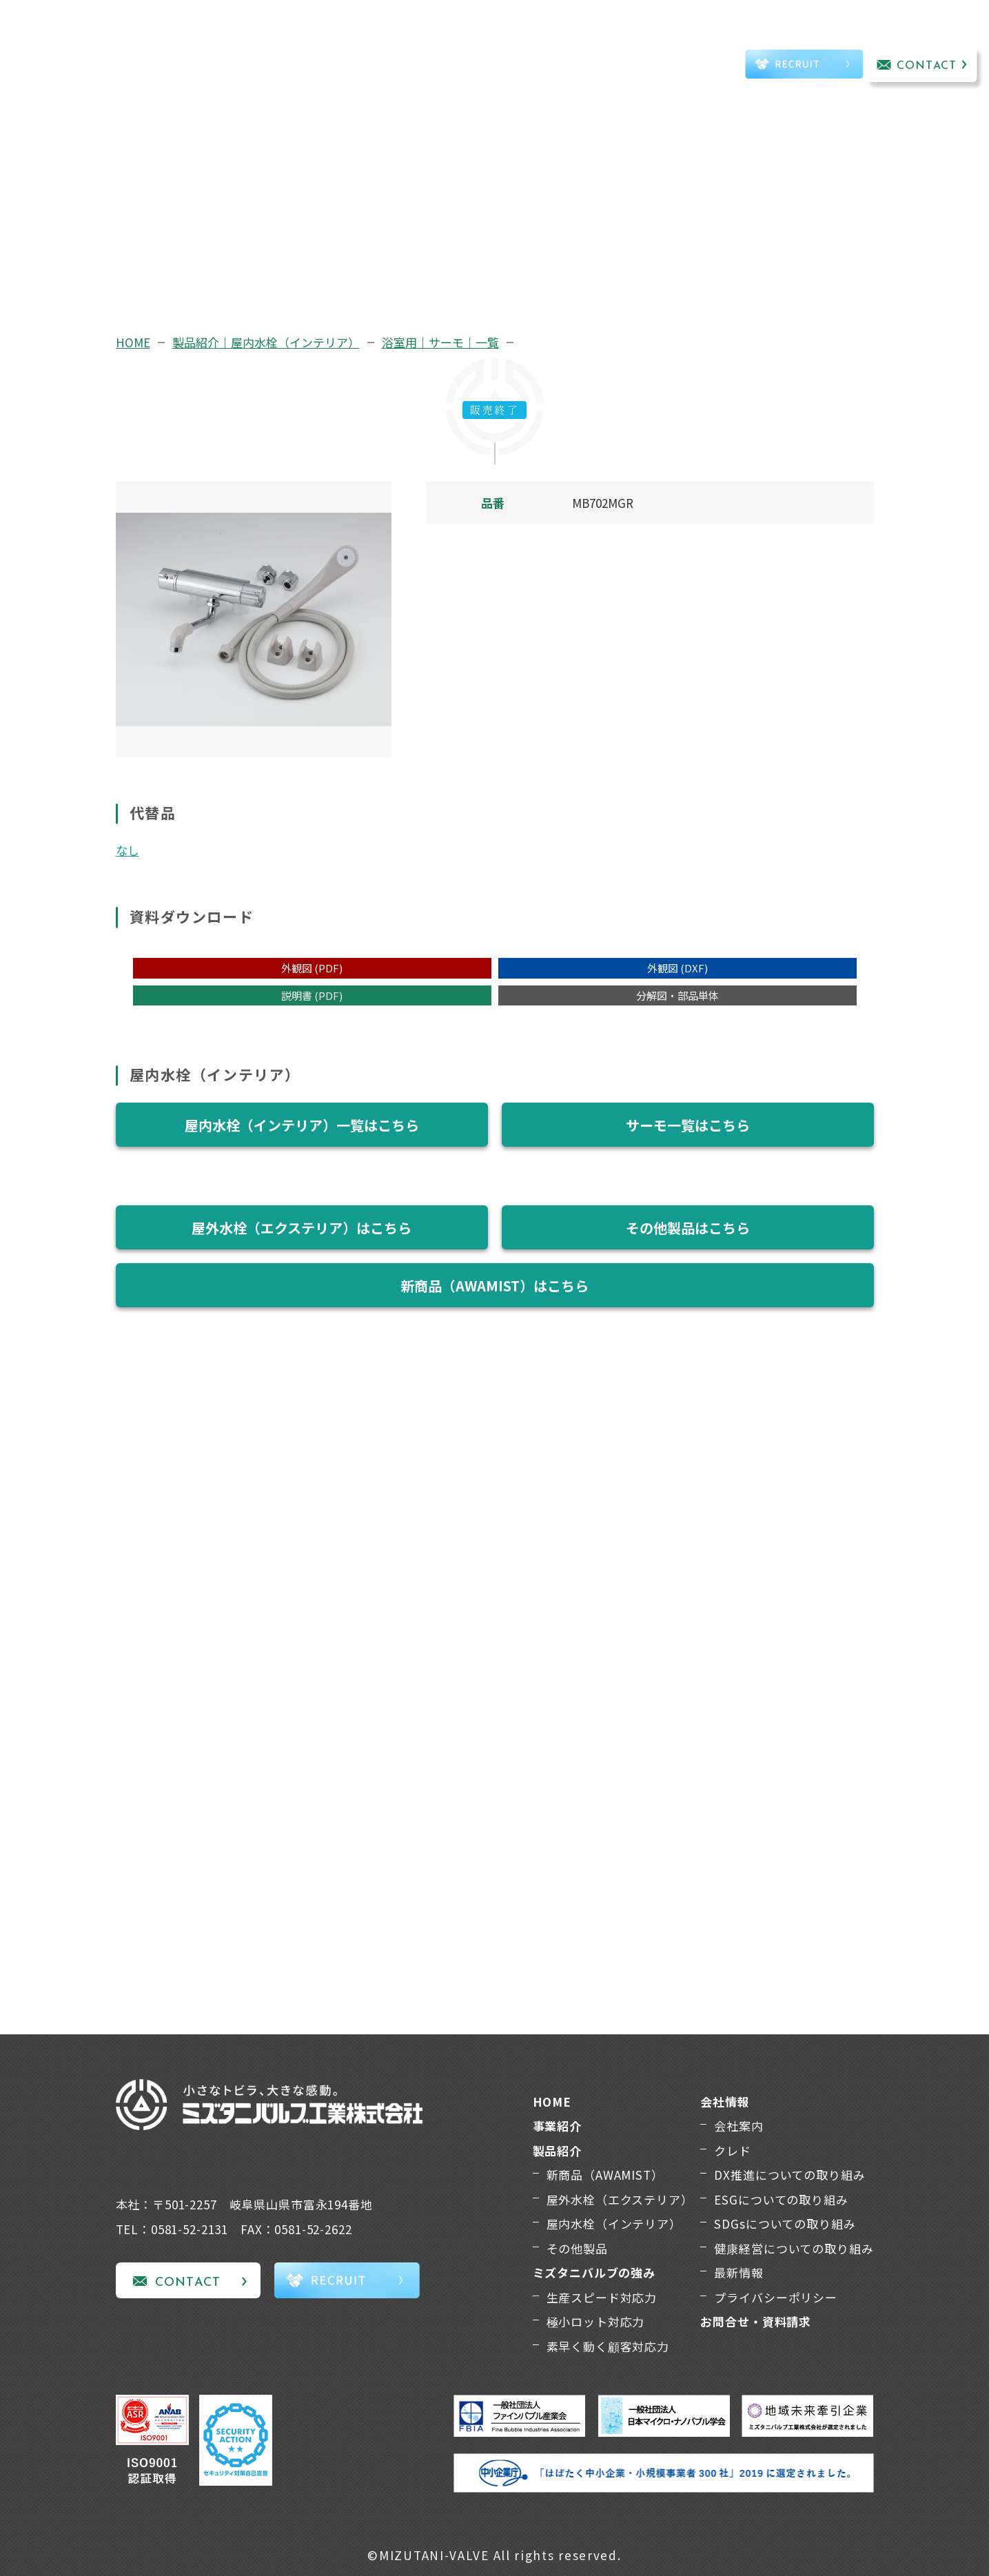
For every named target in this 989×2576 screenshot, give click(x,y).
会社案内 (738, 2125)
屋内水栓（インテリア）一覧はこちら (302, 1125)
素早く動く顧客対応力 (608, 2346)
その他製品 (577, 2248)
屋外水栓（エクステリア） (620, 2199)
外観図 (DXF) (677, 968)
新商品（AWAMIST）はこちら (494, 1286)
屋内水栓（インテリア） (614, 2223)
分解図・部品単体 (677, 995)
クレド (732, 2150)
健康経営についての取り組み (793, 2248)
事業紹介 (243, 45)
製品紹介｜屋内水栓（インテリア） (266, 342)
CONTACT (927, 66)
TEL (690, 66)
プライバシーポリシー (775, 2297)
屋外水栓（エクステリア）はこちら (301, 1228)
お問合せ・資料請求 (755, 2321)
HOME (133, 342)
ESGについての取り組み (781, 2199)
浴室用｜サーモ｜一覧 (440, 342)
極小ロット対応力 (596, 2321)
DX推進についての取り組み (789, 2174)
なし (127, 850)
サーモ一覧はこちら (688, 1125)
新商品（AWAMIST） (605, 2174)
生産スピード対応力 (602, 2297)
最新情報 (738, 2272)
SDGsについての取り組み (784, 2223)
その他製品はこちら (688, 1228)
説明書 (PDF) (312, 995)
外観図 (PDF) (312, 968)
